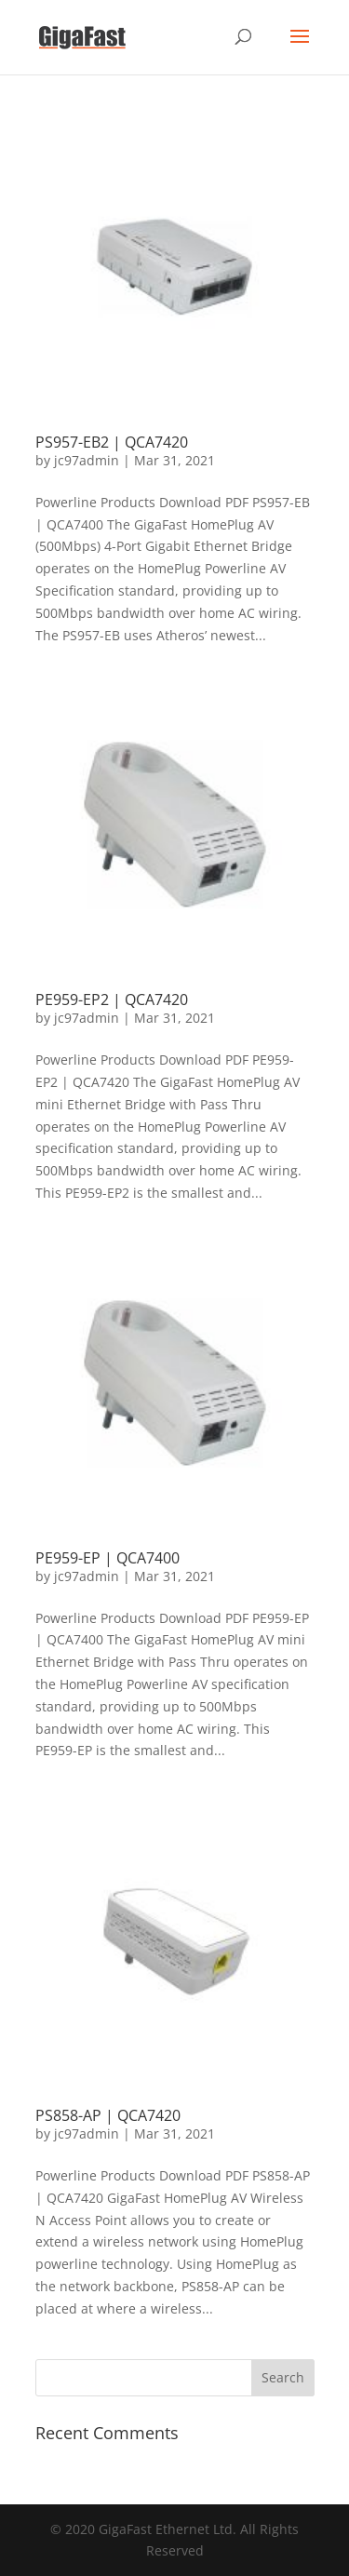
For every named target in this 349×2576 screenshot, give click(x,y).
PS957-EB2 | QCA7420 (111, 442)
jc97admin (86, 460)
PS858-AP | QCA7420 (108, 2115)
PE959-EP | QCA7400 (107, 1558)
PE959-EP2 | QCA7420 (111, 999)
